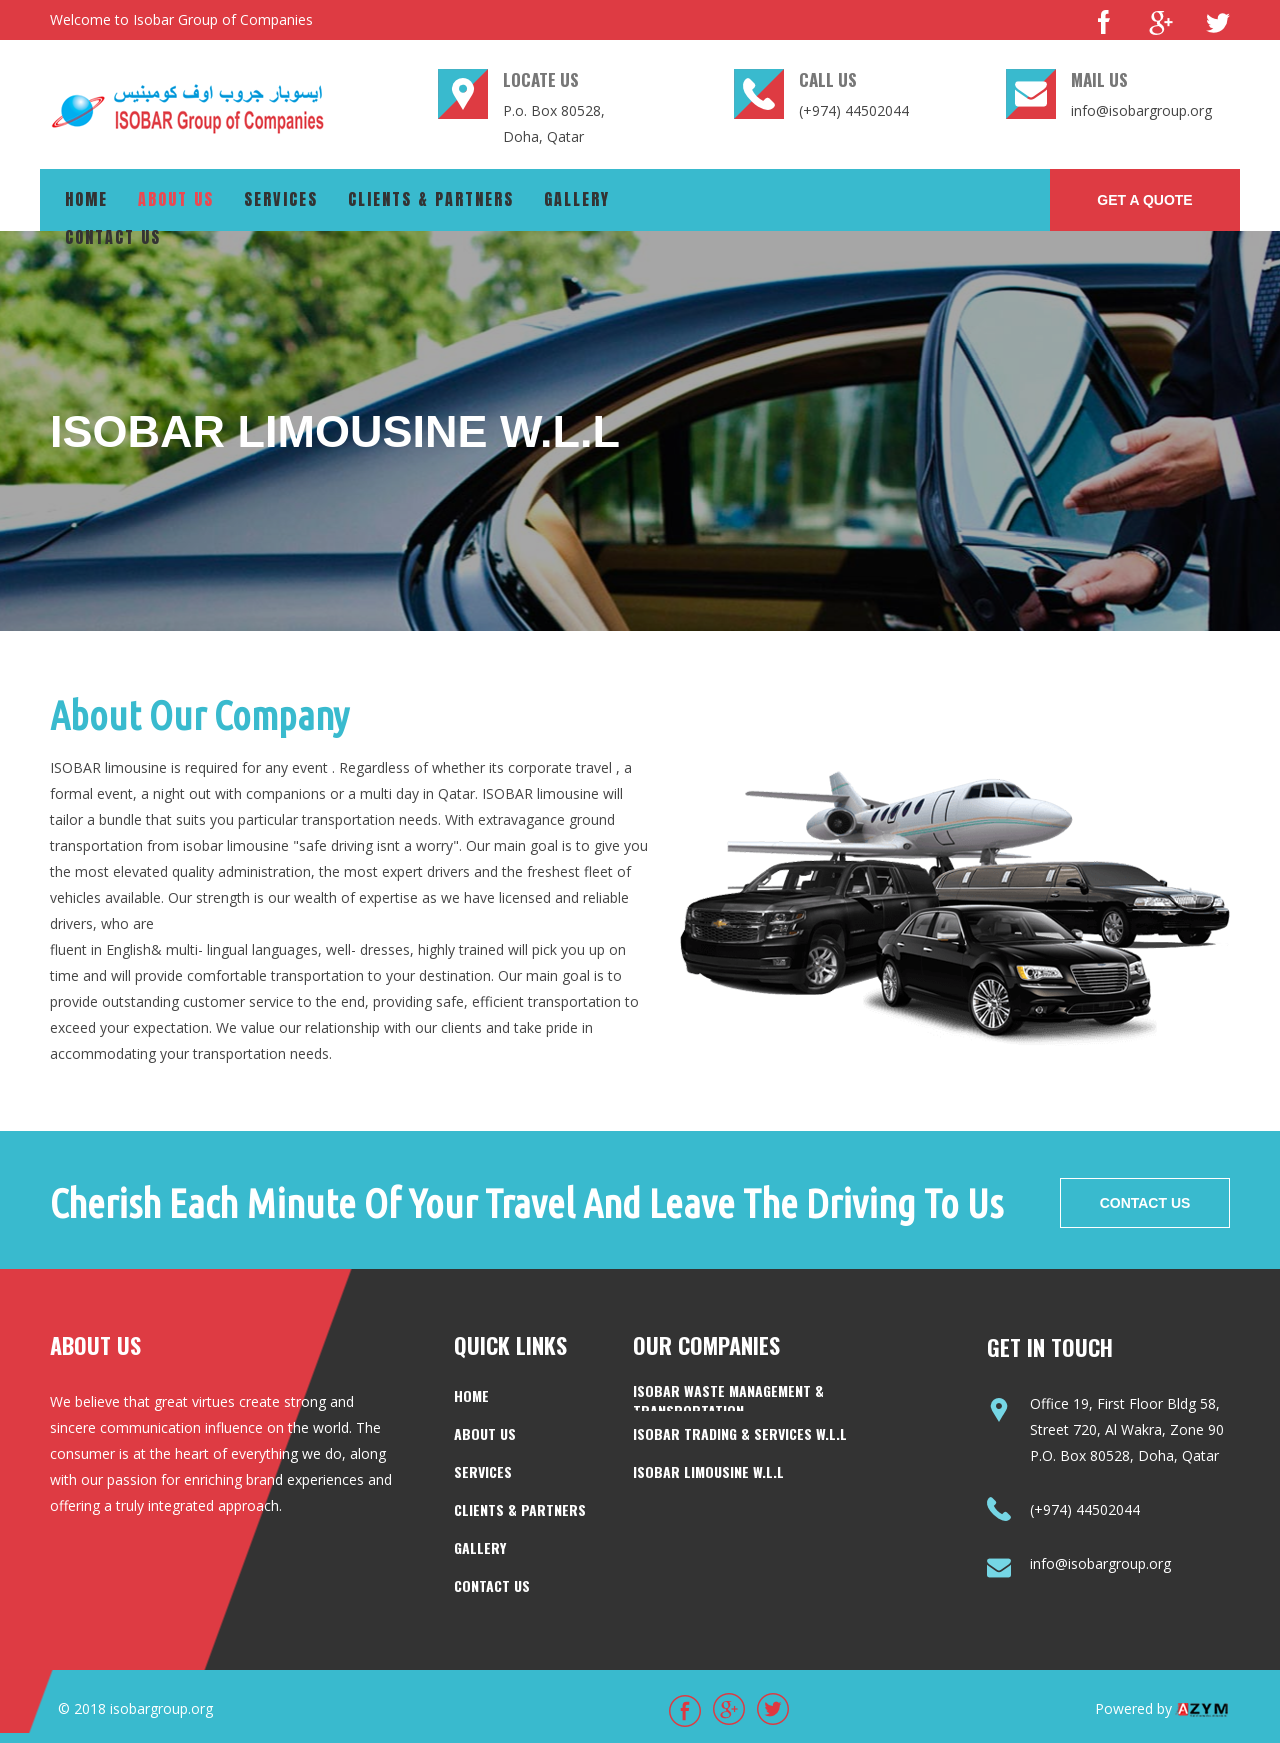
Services (281, 199)
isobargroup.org (161, 1708)
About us (176, 199)
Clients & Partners (431, 199)
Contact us (113, 237)
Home (86, 199)
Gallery (577, 199)
